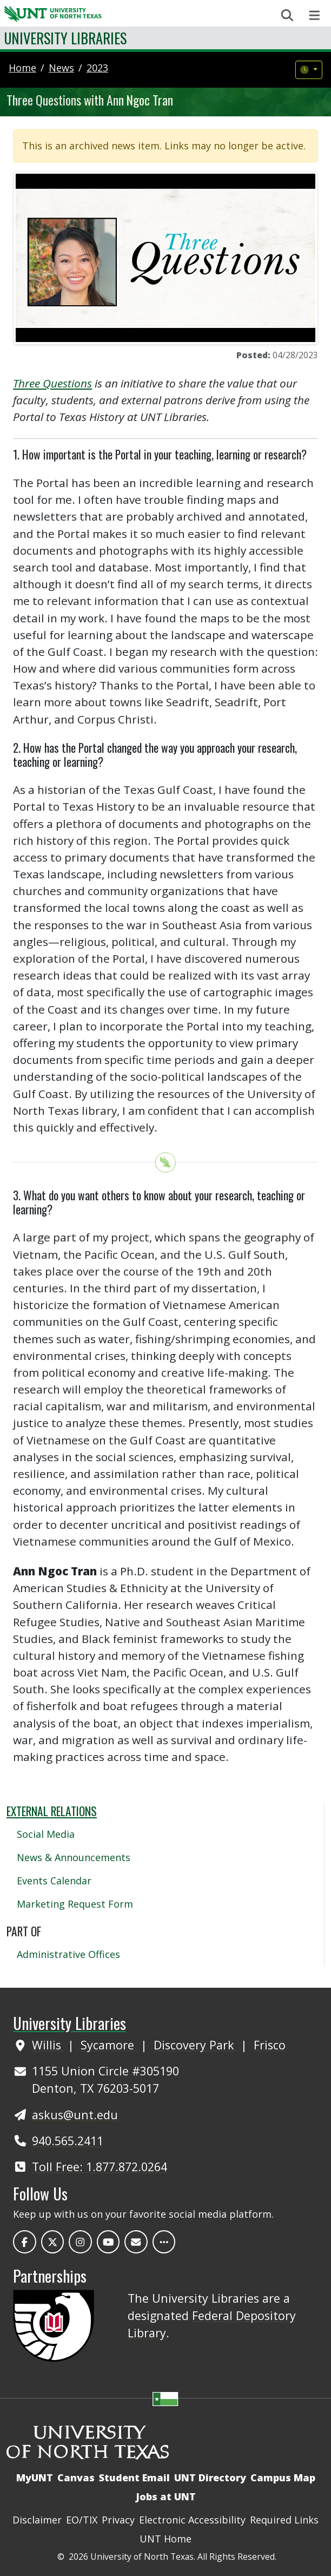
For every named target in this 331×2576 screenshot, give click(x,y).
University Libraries (65, 38)
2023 (97, 67)
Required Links (284, 2519)
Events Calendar (54, 1880)
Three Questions (52, 383)
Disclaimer (37, 2519)
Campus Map (282, 2477)
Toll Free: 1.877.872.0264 (99, 2166)
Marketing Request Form (75, 1903)
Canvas (76, 2477)
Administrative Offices (68, 1954)
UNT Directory (210, 2477)
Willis (48, 2045)
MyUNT (34, 2477)
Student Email (134, 2477)
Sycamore (109, 2045)
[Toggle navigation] (314, 15)
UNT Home (165, 2538)
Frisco (270, 2045)
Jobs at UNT (166, 2496)
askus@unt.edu (75, 2114)
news (61, 67)
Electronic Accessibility (192, 2519)
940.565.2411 (67, 2140)
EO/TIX (81, 2519)
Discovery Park (195, 2045)
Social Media (46, 1834)
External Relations (51, 1810)
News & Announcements (73, 1857)
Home (22, 67)
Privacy (118, 2519)
